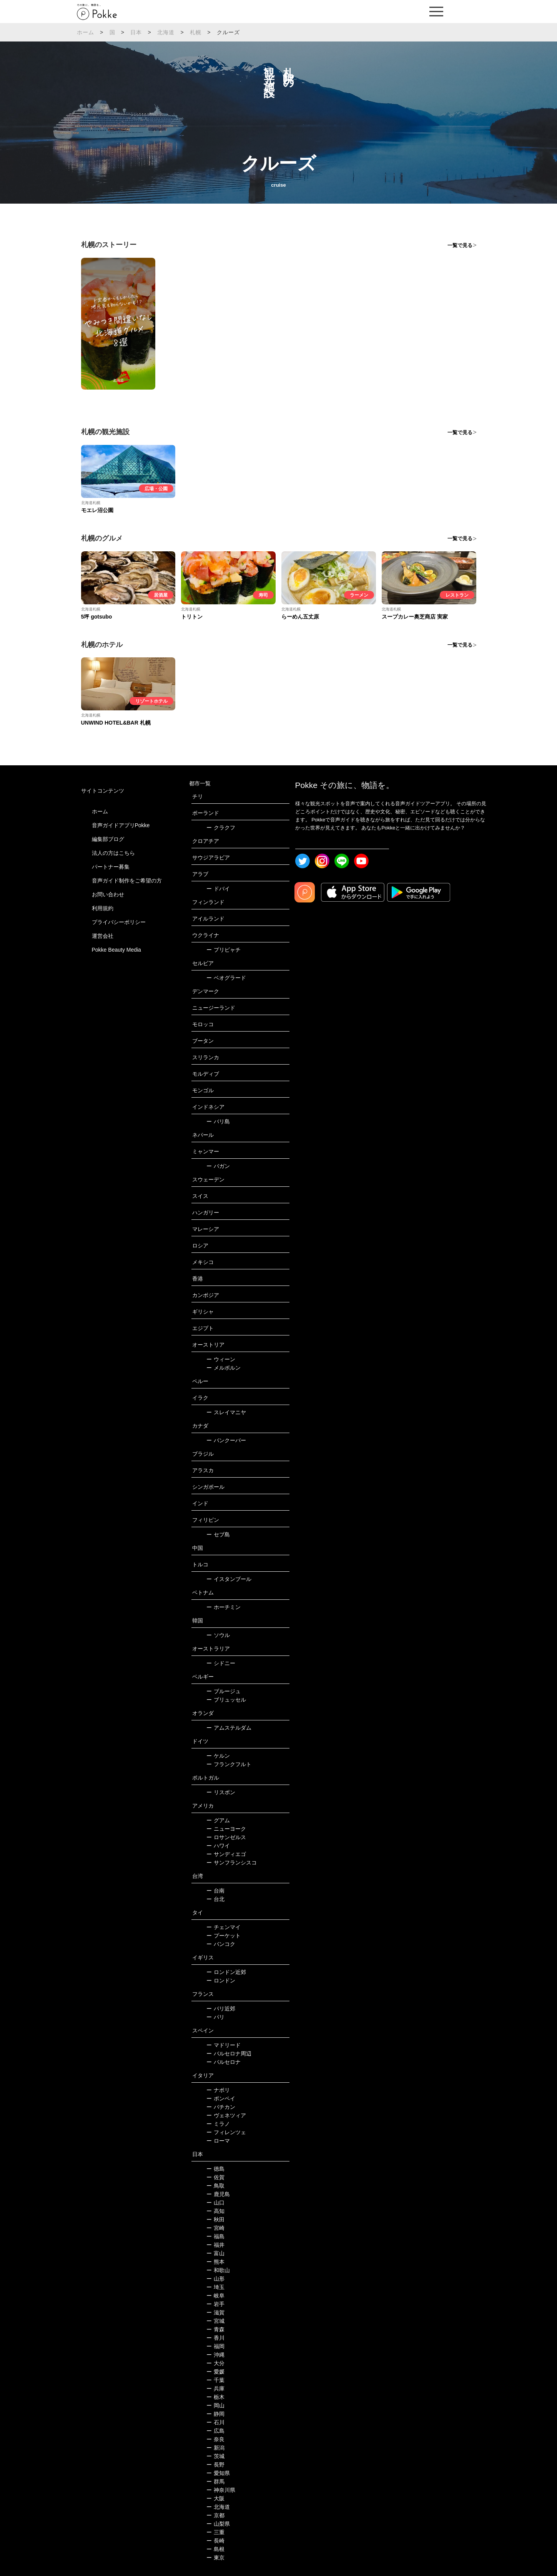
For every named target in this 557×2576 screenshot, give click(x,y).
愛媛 (215, 2372)
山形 (215, 2279)
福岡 (215, 2346)
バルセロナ (223, 2062)
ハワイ (218, 1846)
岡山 (215, 2405)
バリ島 (218, 1121)
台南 (215, 1891)
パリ (215, 2017)
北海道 (166, 32)
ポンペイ (220, 2098)
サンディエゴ (226, 1854)
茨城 (215, 2456)
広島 (215, 2431)
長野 (215, 2465)
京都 (215, 2515)
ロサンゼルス (226, 1837)
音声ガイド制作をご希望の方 (127, 880)
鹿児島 (218, 2194)
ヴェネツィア (226, 2115)
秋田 (215, 2219)
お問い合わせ (108, 894)
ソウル (218, 1635)
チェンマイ (223, 1927)
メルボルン (223, 1368)
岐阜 (215, 2295)
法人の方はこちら (113, 853)
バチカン (220, 2107)
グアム (218, 1820)
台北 (215, 1899)
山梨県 (218, 2524)
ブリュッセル (226, 1700)
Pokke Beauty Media (116, 950)
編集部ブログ (108, 839)
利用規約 (102, 908)
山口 (215, 2202)
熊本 (215, 2262)
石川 (215, 2422)
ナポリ (218, 2090)
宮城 (215, 2321)
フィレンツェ (226, 2132)
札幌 (195, 32)
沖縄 (215, 2355)
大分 (215, 2363)
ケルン (218, 1756)
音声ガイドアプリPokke (121, 825)
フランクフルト (228, 1764)
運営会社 (102, 936)
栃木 (215, 2397)
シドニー (220, 1663)
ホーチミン (223, 1607)
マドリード (223, 2045)
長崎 (215, 2541)
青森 (215, 2329)
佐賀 (215, 2177)
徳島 (215, 2169)
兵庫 (215, 2388)
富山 (215, 2253)
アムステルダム (228, 1728)
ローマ (218, 2141)
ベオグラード (226, 978)
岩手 (215, 2304)
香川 (215, 2338)
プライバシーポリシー (119, 922)
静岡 (215, 2414)
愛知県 (218, 2473)
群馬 (215, 2481)
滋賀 (215, 2312)
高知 (215, 2211)
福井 (215, 2245)
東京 (215, 2557)
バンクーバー (226, 1440)
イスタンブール (228, 1579)
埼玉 (215, 2287)
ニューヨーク (226, 1829)
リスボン (220, 1792)
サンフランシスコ (231, 1862)
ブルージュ (223, 1691)
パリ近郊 (220, 2008)
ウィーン (220, 1359)
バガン (218, 1166)
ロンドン (220, 1980)
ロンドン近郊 (226, 1972)
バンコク (220, 1944)
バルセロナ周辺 (228, 2053)
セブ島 (218, 1534)
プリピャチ (223, 950)
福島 (215, 2236)
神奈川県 (220, 2490)
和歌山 (218, 2270)
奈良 (215, 2439)
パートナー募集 (111, 867)
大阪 (215, 2498)
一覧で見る (459, 245)
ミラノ (218, 2124)
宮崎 (215, 2228)
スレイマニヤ (226, 1412)
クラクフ (220, 827)
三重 (215, 2532)
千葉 (215, 2380)
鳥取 (215, 2186)
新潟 (215, 2448)
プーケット (223, 1935)
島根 (215, 2549)
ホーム (86, 32)
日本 (136, 32)
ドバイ (218, 889)
